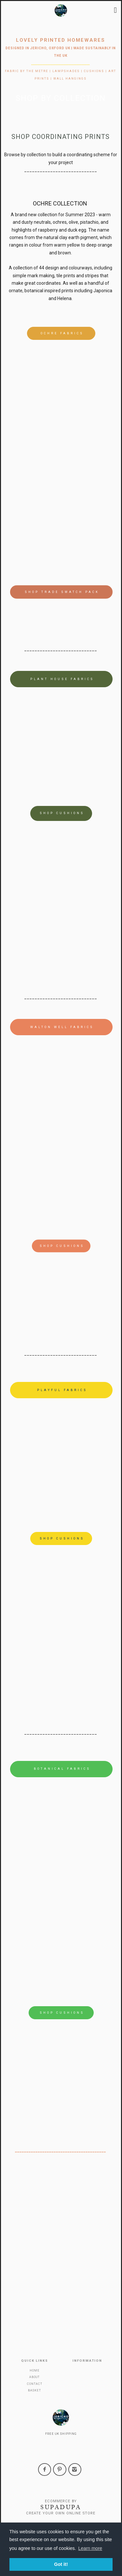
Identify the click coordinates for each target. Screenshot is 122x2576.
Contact (34, 2384)
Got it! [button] (61, 2564)
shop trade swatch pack (62, 592)
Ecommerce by (61, 2501)
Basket (34, 2390)
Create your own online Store (60, 2513)
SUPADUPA (60, 2507)
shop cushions (62, 813)
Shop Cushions (62, 2012)
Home (35, 2370)
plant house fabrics (62, 679)
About (34, 2377)
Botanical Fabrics (62, 1768)
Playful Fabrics (62, 1390)
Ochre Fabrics (62, 333)
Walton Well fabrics (62, 1027)
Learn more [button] (90, 2548)
